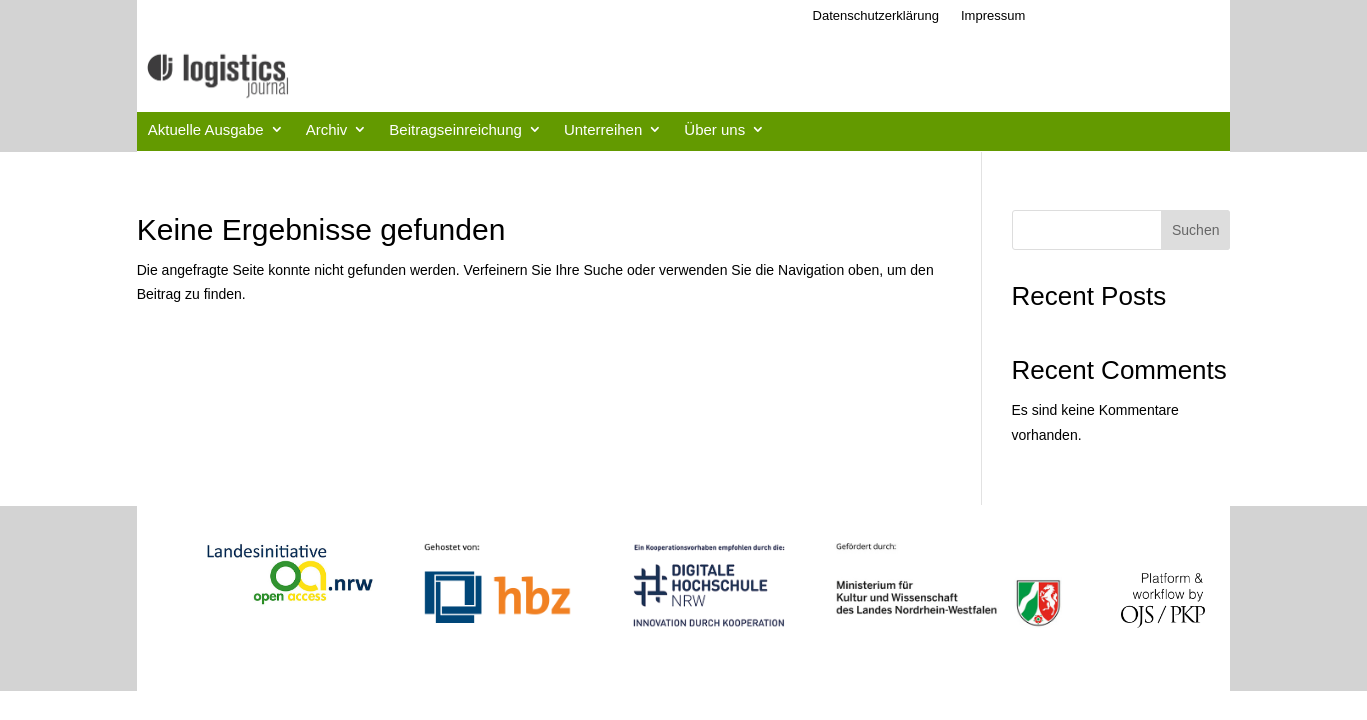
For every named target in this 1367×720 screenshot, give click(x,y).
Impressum (993, 15)
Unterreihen (603, 129)
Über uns (714, 129)
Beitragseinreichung (455, 129)
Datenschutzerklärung (876, 15)
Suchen (1195, 230)
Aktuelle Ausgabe (206, 129)
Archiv (327, 129)
